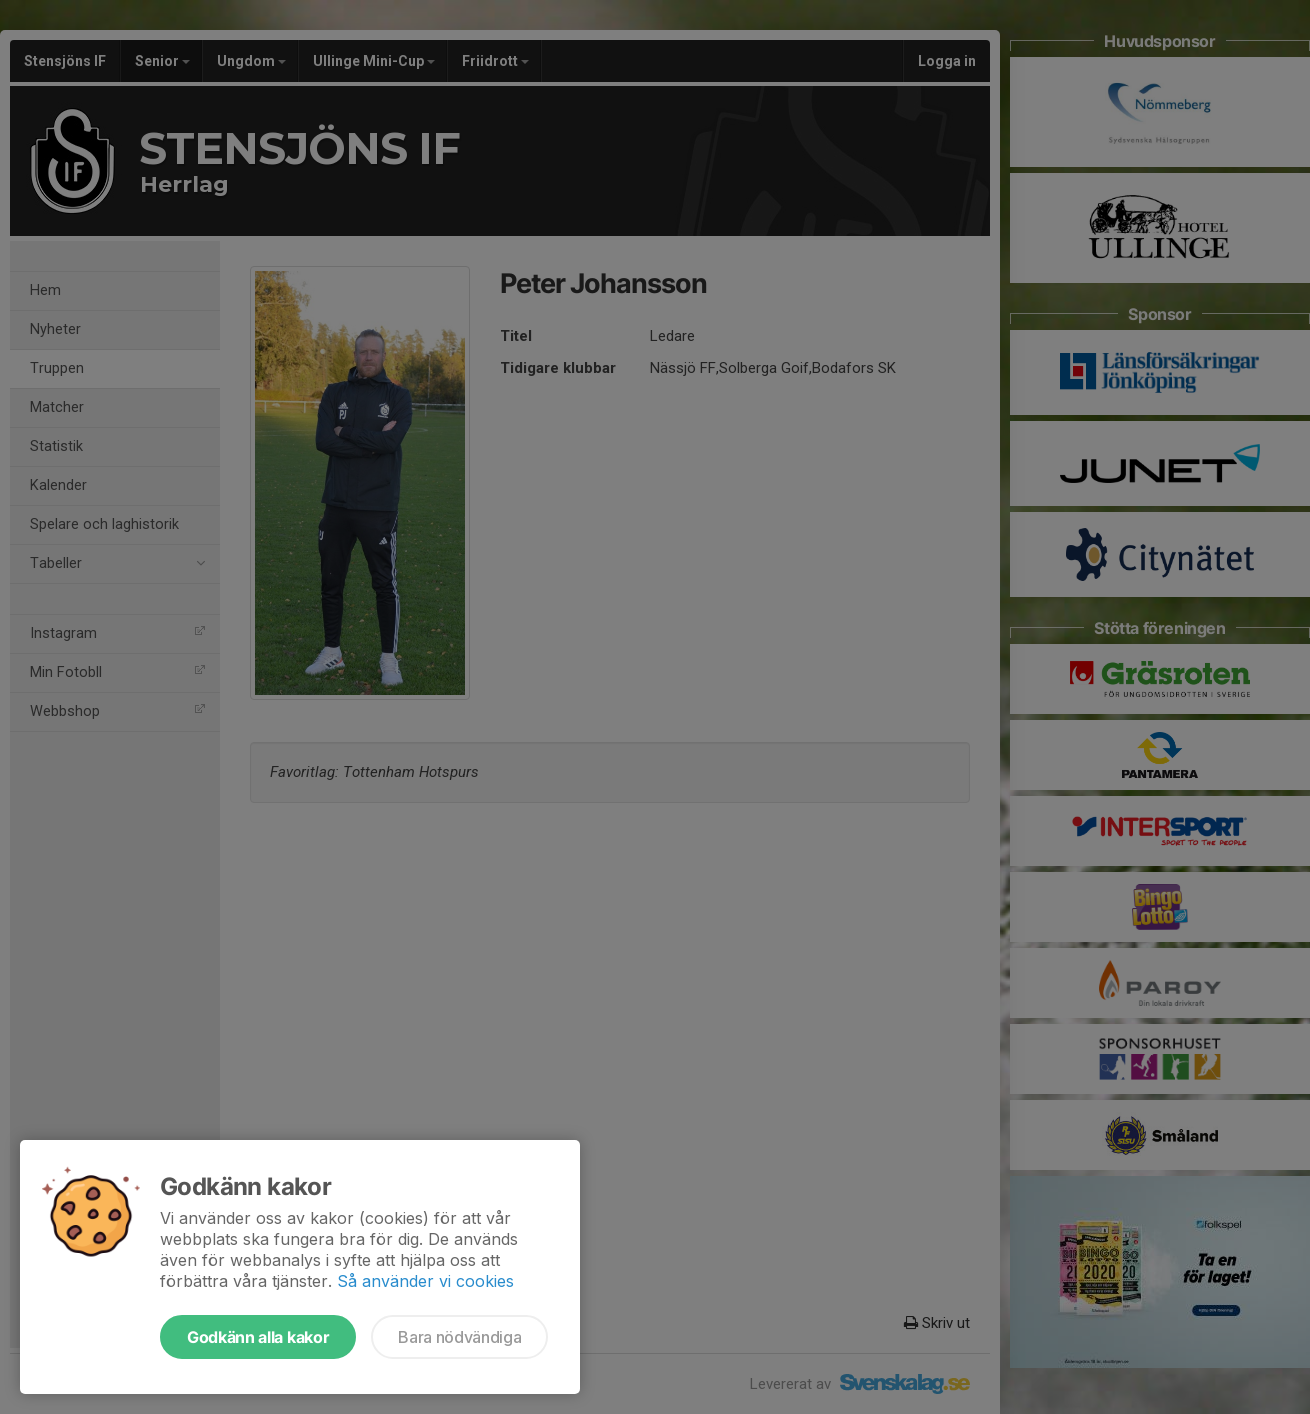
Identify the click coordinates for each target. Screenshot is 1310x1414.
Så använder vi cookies (425, 1281)
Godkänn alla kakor (258, 1337)
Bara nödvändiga (459, 1337)
